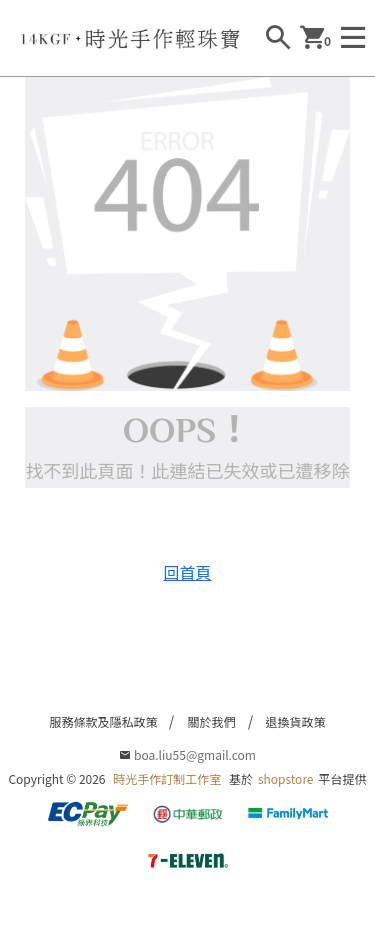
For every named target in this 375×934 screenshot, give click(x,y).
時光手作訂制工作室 (167, 778)
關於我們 (211, 721)
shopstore (286, 778)
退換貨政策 (296, 721)
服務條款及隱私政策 (103, 721)
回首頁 (187, 572)
